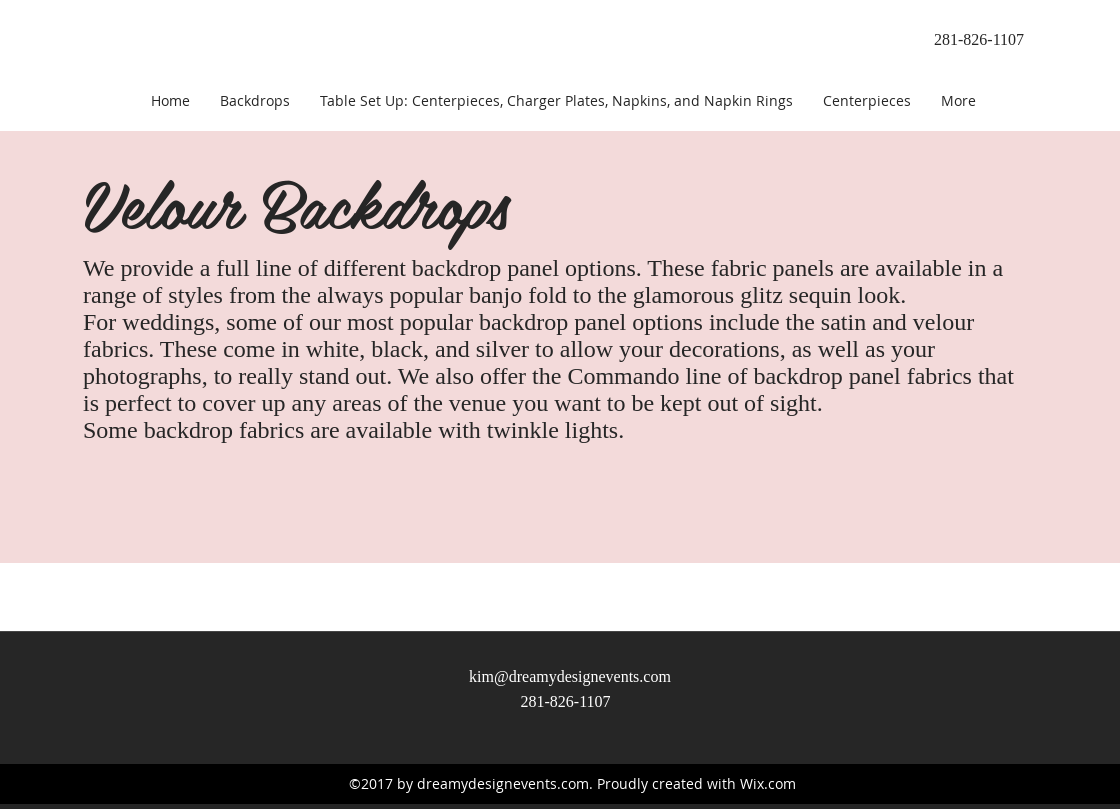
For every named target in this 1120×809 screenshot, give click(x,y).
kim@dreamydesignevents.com (570, 676)
